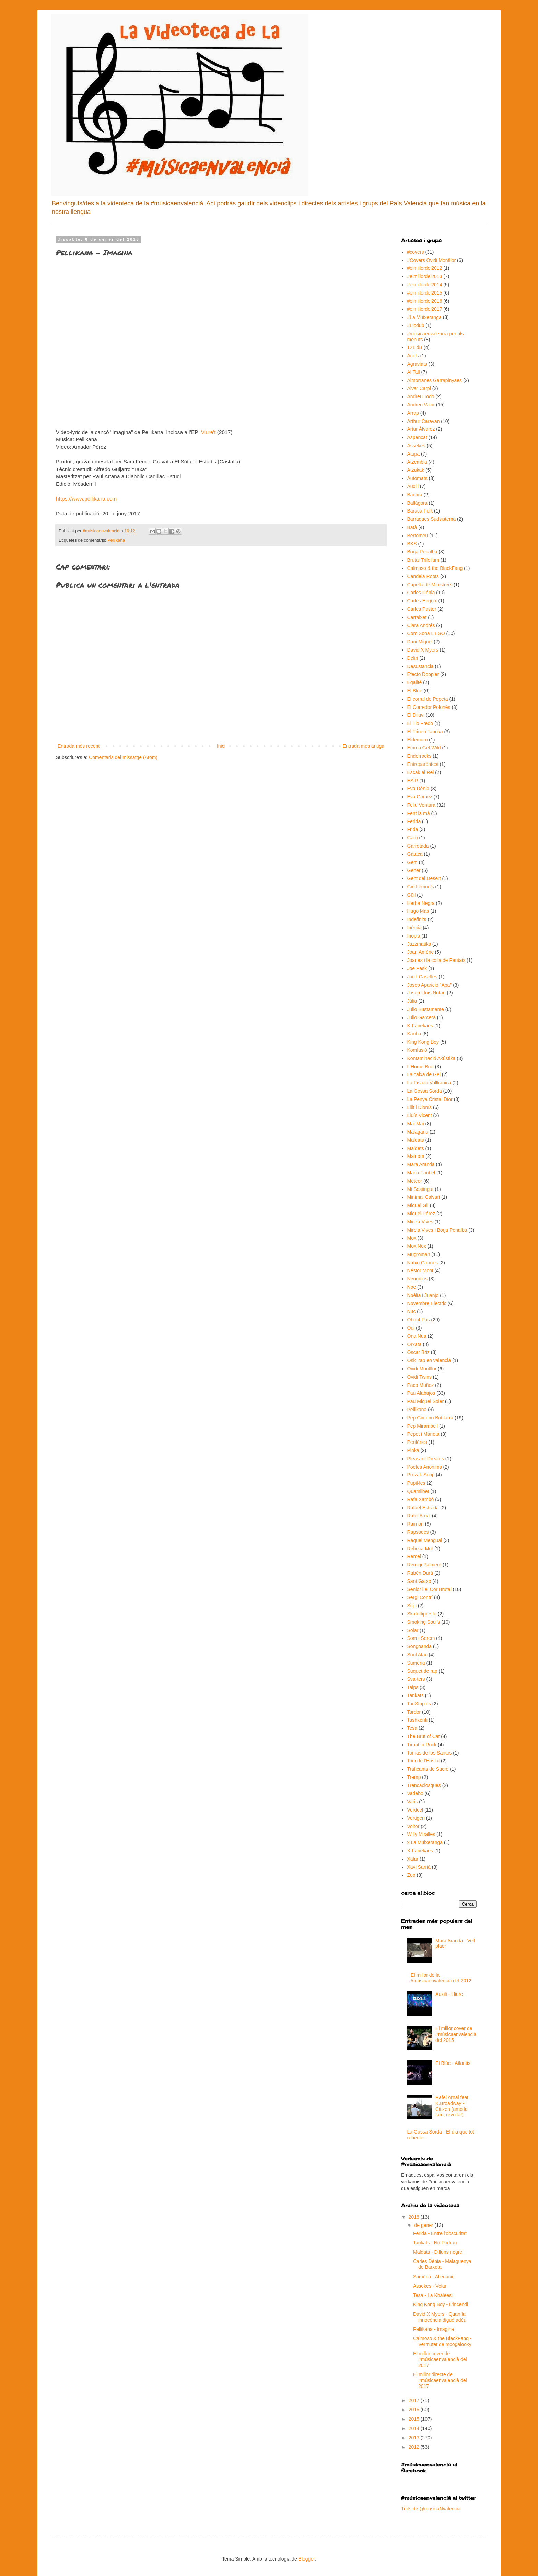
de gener (424, 2225)
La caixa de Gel (424, 1074)
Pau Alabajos (421, 1393)
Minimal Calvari (423, 1197)
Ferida (414, 821)
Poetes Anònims (424, 1467)
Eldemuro (417, 740)
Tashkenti (417, 1720)
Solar (413, 1630)
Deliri (412, 658)
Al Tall (413, 372)
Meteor (414, 1181)
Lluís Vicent (419, 1115)
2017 (415, 2400)
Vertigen (416, 1818)
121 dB (414, 347)
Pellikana (116, 540)
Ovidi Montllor (422, 1368)
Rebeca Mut (420, 1548)
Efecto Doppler (423, 674)
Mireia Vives (420, 1221)
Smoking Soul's (423, 1622)
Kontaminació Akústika (431, 1058)
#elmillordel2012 (424, 268)
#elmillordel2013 (424, 276)
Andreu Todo (420, 396)
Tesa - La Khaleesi (433, 2295)
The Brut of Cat (423, 1736)
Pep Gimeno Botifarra (430, 1418)
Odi (411, 1328)
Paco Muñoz (420, 1385)
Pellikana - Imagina (433, 2329)
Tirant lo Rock (422, 1744)
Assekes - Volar (429, 2286)
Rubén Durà (420, 1573)
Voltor (413, 1826)
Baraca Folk (420, 511)
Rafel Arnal (419, 1515)
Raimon (415, 1524)
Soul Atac (417, 1654)
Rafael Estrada (423, 1507)
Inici (221, 746)
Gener (414, 870)
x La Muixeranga (425, 1842)
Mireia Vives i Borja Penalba (437, 1230)
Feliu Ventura (421, 805)
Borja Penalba (422, 551)
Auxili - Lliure (449, 1994)
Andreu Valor (421, 404)
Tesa (412, 1728)
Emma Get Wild (424, 747)
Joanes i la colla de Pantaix (436, 960)
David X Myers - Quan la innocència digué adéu (439, 2317)
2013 (415, 2437)
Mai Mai (415, 1123)
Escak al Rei (420, 772)
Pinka (413, 1450)
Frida (412, 829)
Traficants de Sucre (428, 1769)
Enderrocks (419, 756)
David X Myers (422, 650)
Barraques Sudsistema (431, 519)
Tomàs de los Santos (429, 1753)
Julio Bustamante (425, 1009)
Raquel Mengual (424, 1540)
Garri (412, 837)
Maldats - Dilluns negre (437, 2252)
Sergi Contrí (420, 1597)
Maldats (415, 1140)
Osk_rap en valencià (429, 1360)
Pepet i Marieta (423, 1434)
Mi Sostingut (420, 1189)
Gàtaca (415, 854)
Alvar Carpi (419, 388)
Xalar (413, 1859)
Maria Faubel (421, 1172)
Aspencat (417, 437)
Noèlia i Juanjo (423, 1295)
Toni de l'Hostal (423, 1760)
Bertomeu (417, 535)
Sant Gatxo (419, 1581)
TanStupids (419, 1703)
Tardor (414, 1712)
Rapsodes (418, 1532)
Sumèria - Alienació (434, 2276)
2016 (415, 2409)
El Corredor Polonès (429, 707)
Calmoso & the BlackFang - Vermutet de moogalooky (442, 2341)
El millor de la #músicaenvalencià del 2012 (441, 1977)
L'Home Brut (420, 1066)
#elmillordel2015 (424, 293)
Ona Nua (416, 1336)
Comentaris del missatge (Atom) (123, 757)
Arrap (413, 413)
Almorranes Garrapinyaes (434, 380)
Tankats (415, 1695)
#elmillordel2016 (424, 301)
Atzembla (417, 462)
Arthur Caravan (423, 421)
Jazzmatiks (419, 944)
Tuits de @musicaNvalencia (430, 2508)
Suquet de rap (422, 1671)
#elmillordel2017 (424, 309)
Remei (414, 1556)
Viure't (208, 432)
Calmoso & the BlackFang (435, 568)
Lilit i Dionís (419, 1107)
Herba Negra (421, 903)
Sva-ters (416, 1679)
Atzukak (415, 470)
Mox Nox (416, 1246)
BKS (412, 544)
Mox (411, 1238)
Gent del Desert (424, 878)
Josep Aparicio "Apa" (429, 985)
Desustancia (420, 666)
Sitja (412, 1605)
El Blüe (414, 690)
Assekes (416, 445)
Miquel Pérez (421, 1213)
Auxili (413, 486)
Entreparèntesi (422, 764)
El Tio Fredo (420, 723)
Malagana (418, 1132)
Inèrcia (414, 927)
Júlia (412, 1001)
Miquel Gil (418, 1205)
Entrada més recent (79, 746)
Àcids (413, 355)
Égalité (414, 682)
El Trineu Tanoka (425, 731)
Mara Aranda (421, 1164)
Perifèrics (417, 1442)
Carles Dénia (421, 592)
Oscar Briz (418, 1352)
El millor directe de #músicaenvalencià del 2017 (440, 2380)
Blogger (307, 2559)
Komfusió (417, 1050)
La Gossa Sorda (424, 1091)
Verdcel (415, 1810)
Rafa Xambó (420, 1499)
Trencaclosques (424, 1785)
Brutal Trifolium (423, 560)
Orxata (414, 1344)
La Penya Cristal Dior (430, 1099)
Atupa (413, 454)
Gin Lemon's (420, 886)
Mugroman (418, 1254)
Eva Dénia (418, 788)
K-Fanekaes (420, 1025)
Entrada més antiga (363, 746)
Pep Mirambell (422, 1426)
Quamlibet (418, 1491)
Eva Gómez (419, 797)
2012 (415, 2447)
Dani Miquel (420, 641)
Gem (412, 862)
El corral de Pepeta (427, 699)
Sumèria (416, 1663)
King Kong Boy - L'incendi (440, 2304)
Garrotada (418, 846)
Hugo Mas (418, 911)
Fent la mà (418, 813)
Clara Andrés (421, 625)
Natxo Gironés (422, 1262)
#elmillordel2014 (424, 284)
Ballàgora (417, 503)
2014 (415, 2428)
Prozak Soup (421, 1474)
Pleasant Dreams (425, 1458)
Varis (412, 1801)
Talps (413, 1687)
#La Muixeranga (424, 317)
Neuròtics (417, 1278)
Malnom (415, 1156)
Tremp (414, 1777)
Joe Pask (417, 968)
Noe (411, 1287)
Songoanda (419, 1646)
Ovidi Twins (419, 1377)
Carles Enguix (422, 600)
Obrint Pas (418, 1319)
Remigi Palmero (424, 1564)
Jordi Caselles (422, 976)
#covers (415, 252)
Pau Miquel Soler (425, 1401)
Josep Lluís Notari (426, 993)
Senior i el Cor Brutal (429, 1589)
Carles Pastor (421, 609)
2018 (415, 2217)
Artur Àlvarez (421, 429)
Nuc (411, 1311)
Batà (412, 527)
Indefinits (416, 919)
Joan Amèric (420, 952)
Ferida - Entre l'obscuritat (440, 2233)
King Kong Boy (423, 1042)
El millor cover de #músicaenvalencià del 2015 (455, 2034)
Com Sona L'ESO (426, 633)
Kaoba (414, 1033)
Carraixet (417, 617)
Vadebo (415, 1793)
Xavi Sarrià (419, 1867)
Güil (411, 895)
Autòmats (417, 478)
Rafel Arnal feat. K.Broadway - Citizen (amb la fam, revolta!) (452, 2106)
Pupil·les (416, 1483)
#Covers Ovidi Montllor (431, 260)
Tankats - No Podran (435, 2242)
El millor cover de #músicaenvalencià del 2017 (440, 2359)
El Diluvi (416, 715)
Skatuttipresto (422, 1614)
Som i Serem (421, 1638)
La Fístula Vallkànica (429, 1082)
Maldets (415, 1148)
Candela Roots (423, 576)
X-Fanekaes (420, 1850)
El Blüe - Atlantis (452, 2063)
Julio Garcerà (421, 1017)
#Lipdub (415, 325)
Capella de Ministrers (430, 584)
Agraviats (417, 364)
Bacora (414, 494)
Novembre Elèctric (426, 1303)
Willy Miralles (421, 1834)
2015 (415, 2419)
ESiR (412, 780)
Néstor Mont (420, 1270)
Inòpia (413, 936)
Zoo (411, 1875)
